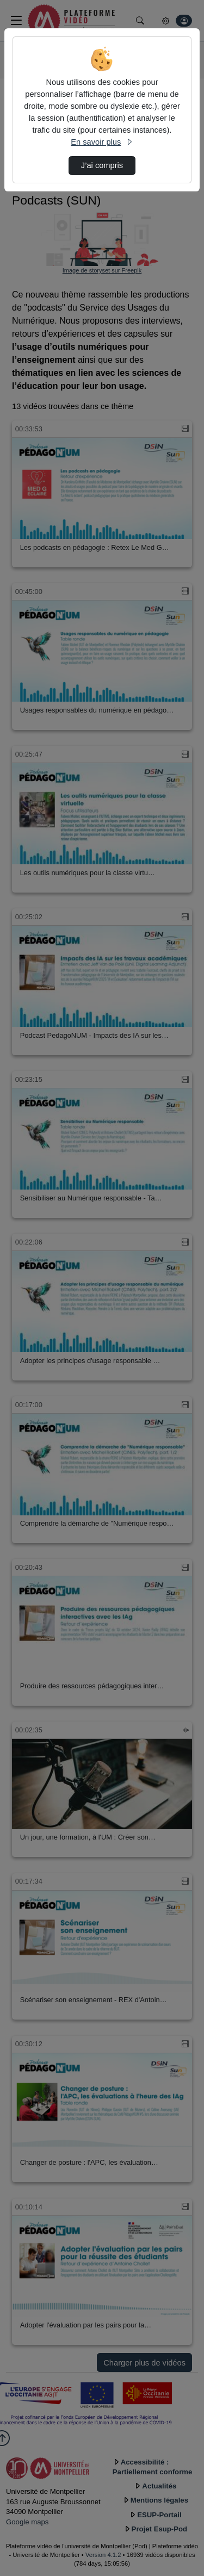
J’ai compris (102, 165)
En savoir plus (102, 142)
